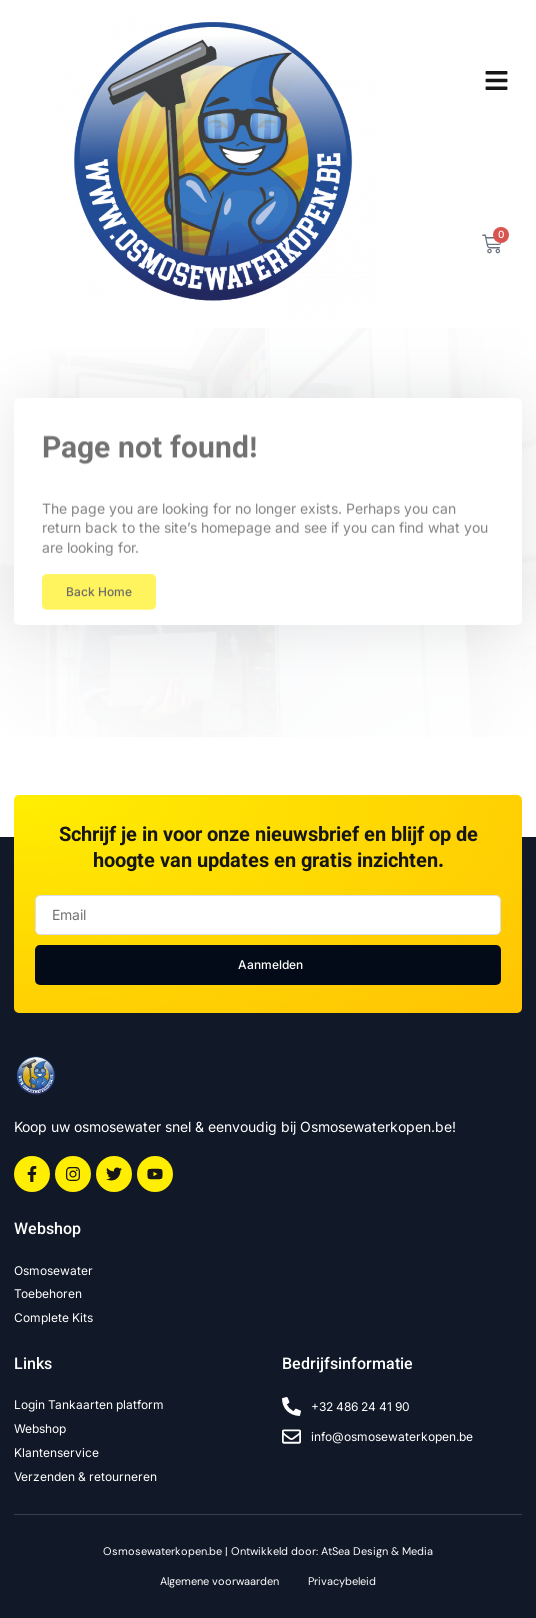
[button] (496, 81)
